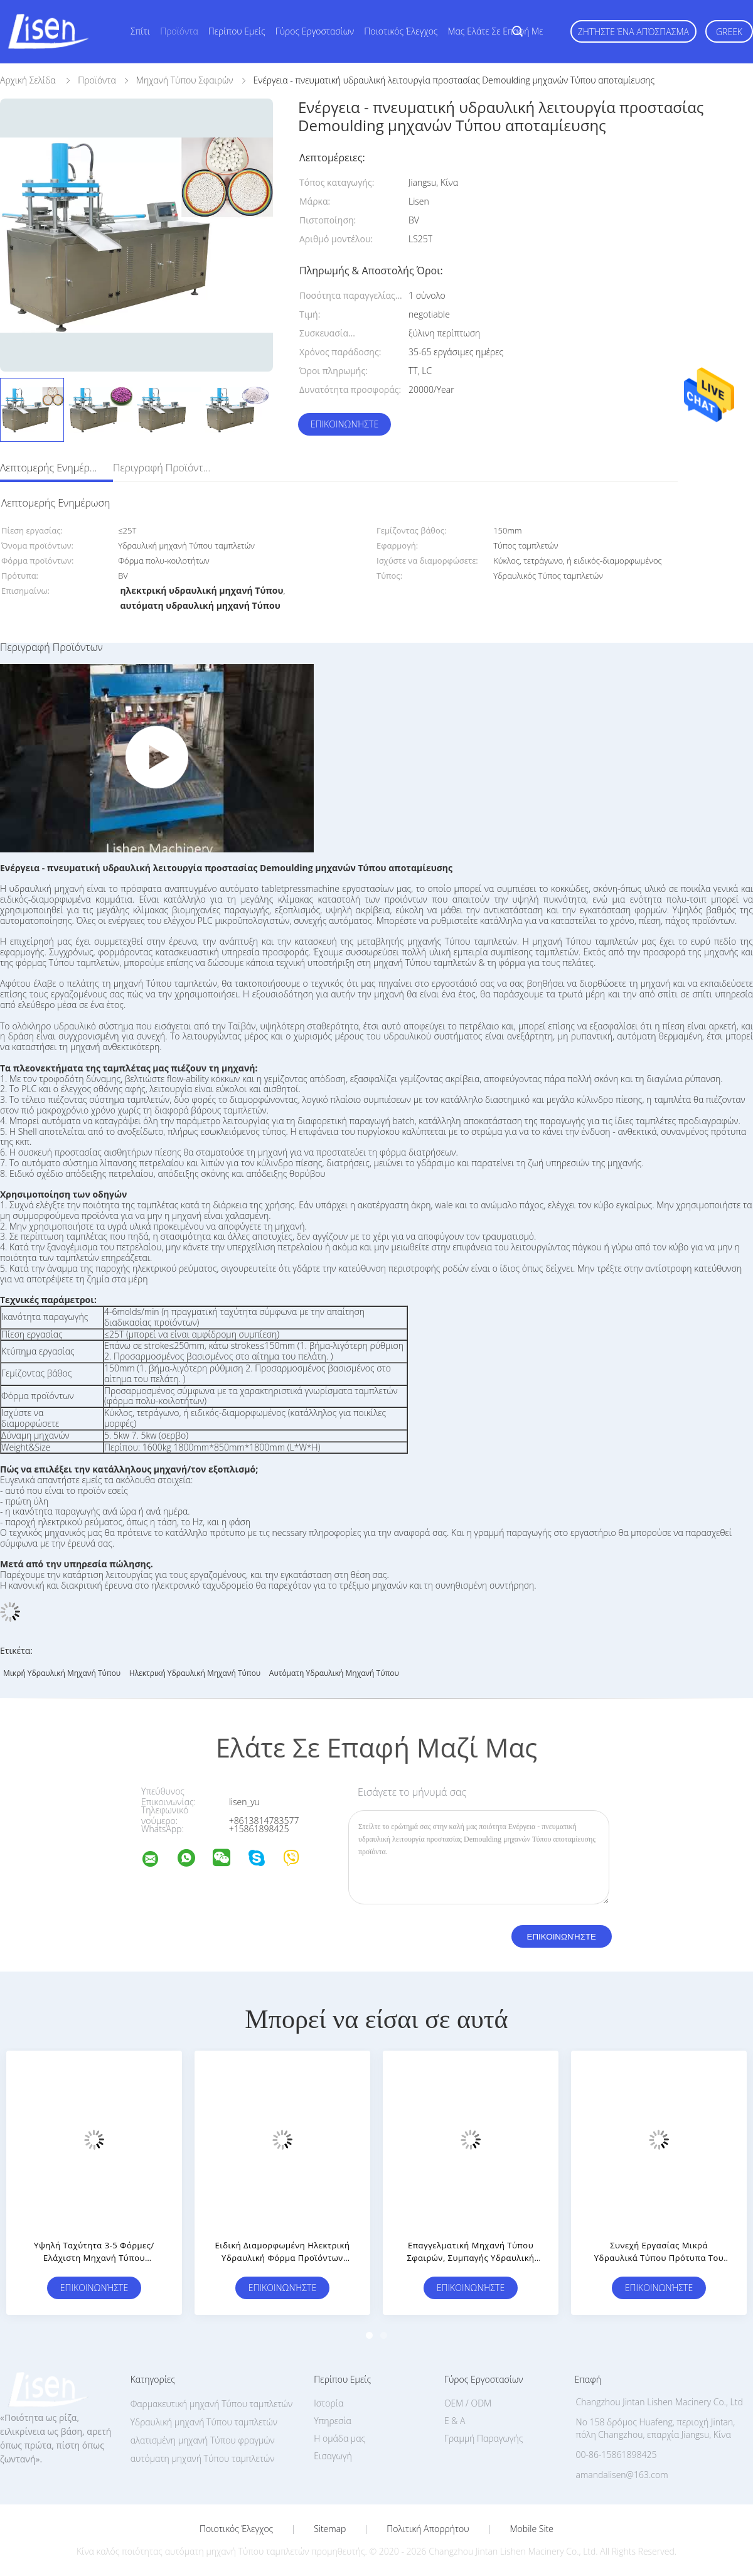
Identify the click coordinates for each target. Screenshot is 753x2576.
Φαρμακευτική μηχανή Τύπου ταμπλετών (211, 2404)
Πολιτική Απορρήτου (428, 2529)
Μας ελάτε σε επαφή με (495, 31)
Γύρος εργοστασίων (315, 31)
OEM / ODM (467, 2403)
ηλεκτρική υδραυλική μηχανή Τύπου (194, 1673)
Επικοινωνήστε (344, 424)
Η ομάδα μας (339, 2438)
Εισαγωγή (333, 2456)
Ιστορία (328, 2403)
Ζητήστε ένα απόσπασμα (633, 32)
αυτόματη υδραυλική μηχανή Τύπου (334, 1673)
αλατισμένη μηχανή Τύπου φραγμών (203, 2440)
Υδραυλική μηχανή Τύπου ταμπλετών (204, 2422)
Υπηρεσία (332, 2421)
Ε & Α (454, 2421)
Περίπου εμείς (236, 31)
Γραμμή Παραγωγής (483, 2438)
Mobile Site (531, 2529)
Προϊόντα (179, 31)
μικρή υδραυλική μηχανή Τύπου (61, 1673)
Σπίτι (140, 31)
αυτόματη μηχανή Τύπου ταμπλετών (203, 2458)
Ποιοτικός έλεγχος (400, 31)
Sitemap (330, 2529)
